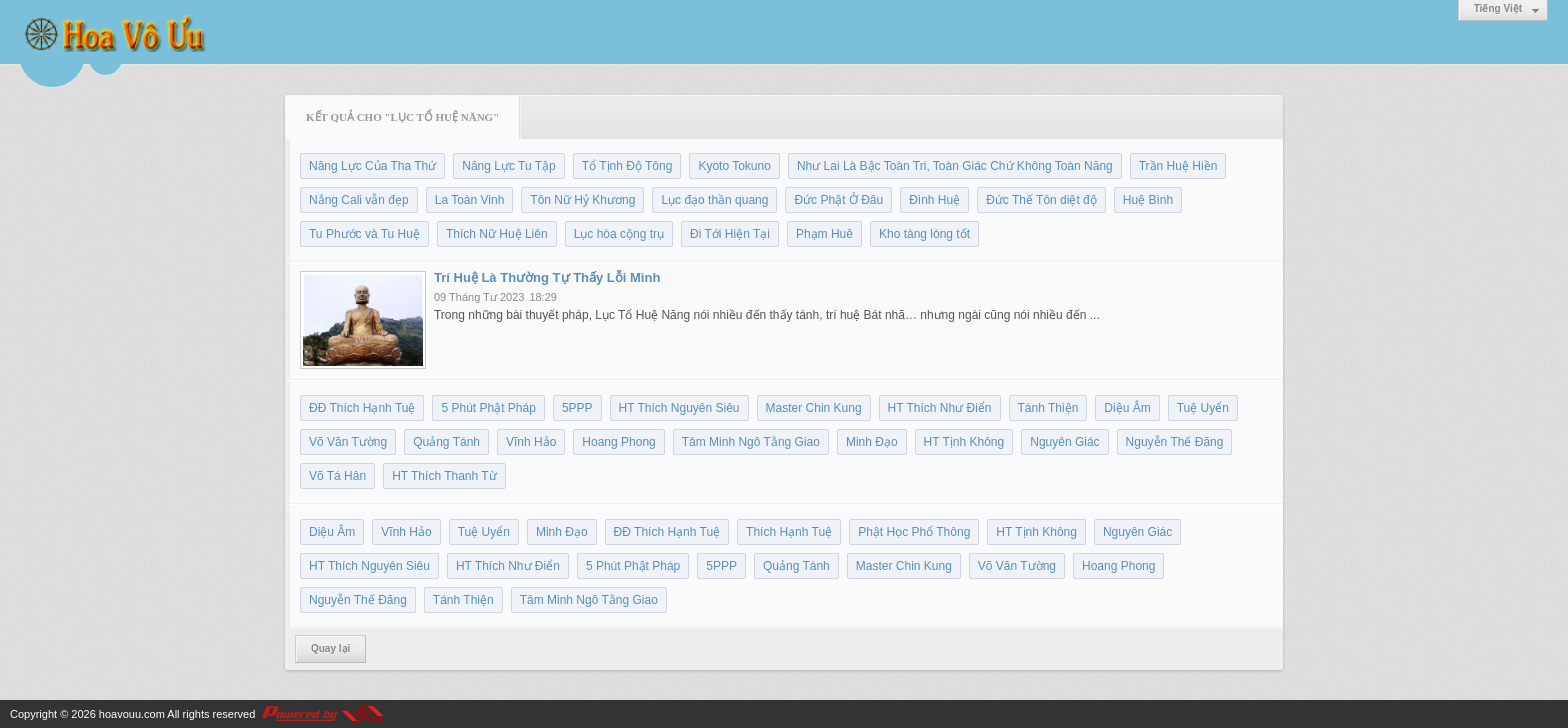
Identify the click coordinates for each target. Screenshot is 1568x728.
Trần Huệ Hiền (1178, 166)
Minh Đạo (872, 442)
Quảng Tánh (446, 442)
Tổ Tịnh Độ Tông (627, 166)
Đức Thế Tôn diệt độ (1041, 200)
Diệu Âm (1127, 408)
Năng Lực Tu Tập (509, 166)
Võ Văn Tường (348, 442)
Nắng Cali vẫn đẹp (359, 200)
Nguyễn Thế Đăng (1175, 442)
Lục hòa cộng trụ (619, 234)
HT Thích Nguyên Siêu (679, 408)
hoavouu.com (132, 714)
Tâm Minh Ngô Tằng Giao (751, 442)
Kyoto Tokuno (734, 166)
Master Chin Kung (814, 408)
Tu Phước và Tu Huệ (364, 234)
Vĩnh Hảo (531, 442)
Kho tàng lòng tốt (924, 234)
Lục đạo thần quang (714, 200)
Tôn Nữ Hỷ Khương (582, 200)
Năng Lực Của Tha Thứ (372, 166)
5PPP (577, 408)
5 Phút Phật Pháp (488, 408)
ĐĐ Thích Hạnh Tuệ (362, 408)
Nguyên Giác (1064, 442)
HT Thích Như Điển (940, 408)
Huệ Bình (1148, 200)
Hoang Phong (618, 442)
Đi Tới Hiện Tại (730, 234)
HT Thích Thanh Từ (444, 476)
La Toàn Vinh (470, 200)
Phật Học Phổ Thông (914, 532)
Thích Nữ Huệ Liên (497, 234)
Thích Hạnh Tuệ (789, 532)
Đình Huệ (934, 200)
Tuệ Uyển (1203, 408)
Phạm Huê (824, 234)
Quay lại (330, 648)
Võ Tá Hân (337, 476)
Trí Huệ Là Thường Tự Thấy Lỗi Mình (547, 277)
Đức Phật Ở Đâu (838, 200)
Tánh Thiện (1048, 408)
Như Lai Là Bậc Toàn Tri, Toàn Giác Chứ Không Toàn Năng (955, 166)
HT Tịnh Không (964, 442)
